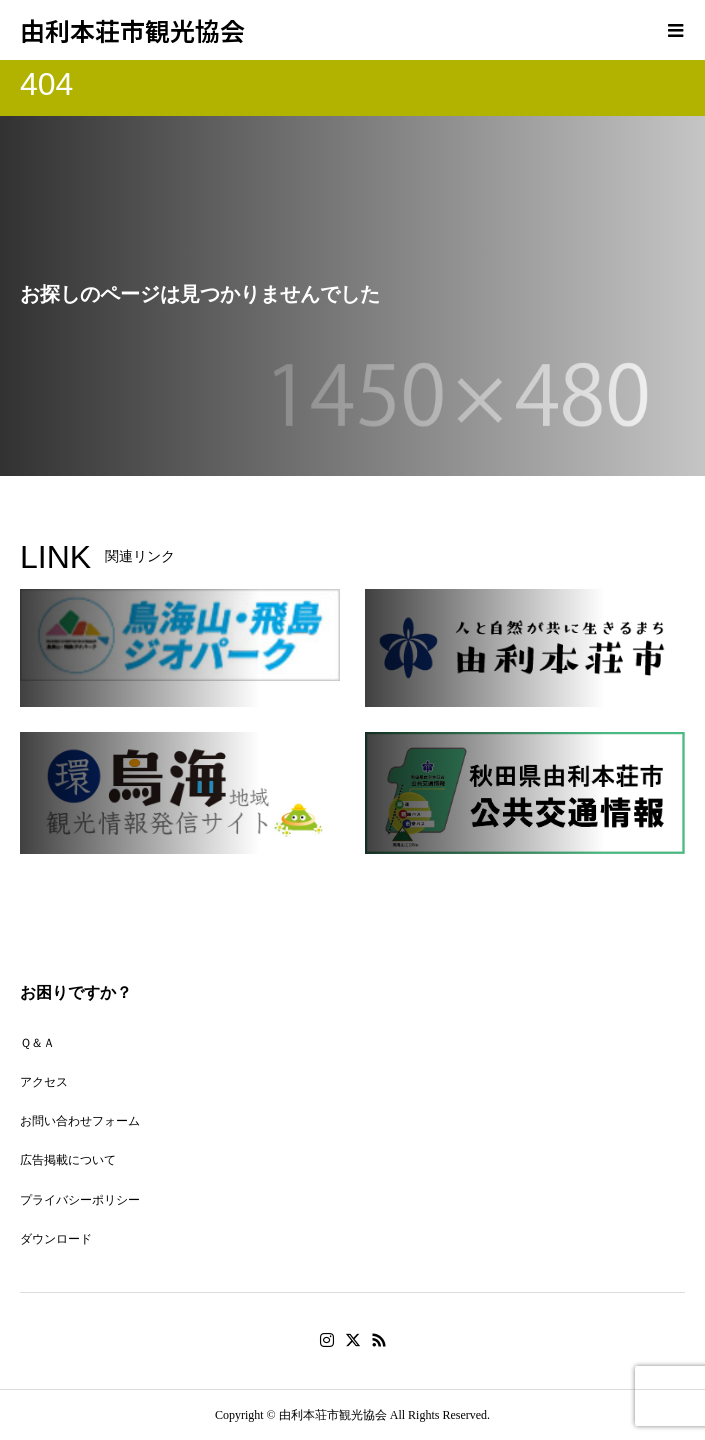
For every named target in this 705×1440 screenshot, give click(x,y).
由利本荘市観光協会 (132, 30)
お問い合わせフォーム (80, 1121)
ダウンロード (56, 1239)
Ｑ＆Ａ (37, 1043)
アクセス (44, 1082)
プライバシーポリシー (80, 1200)
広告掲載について (68, 1160)
